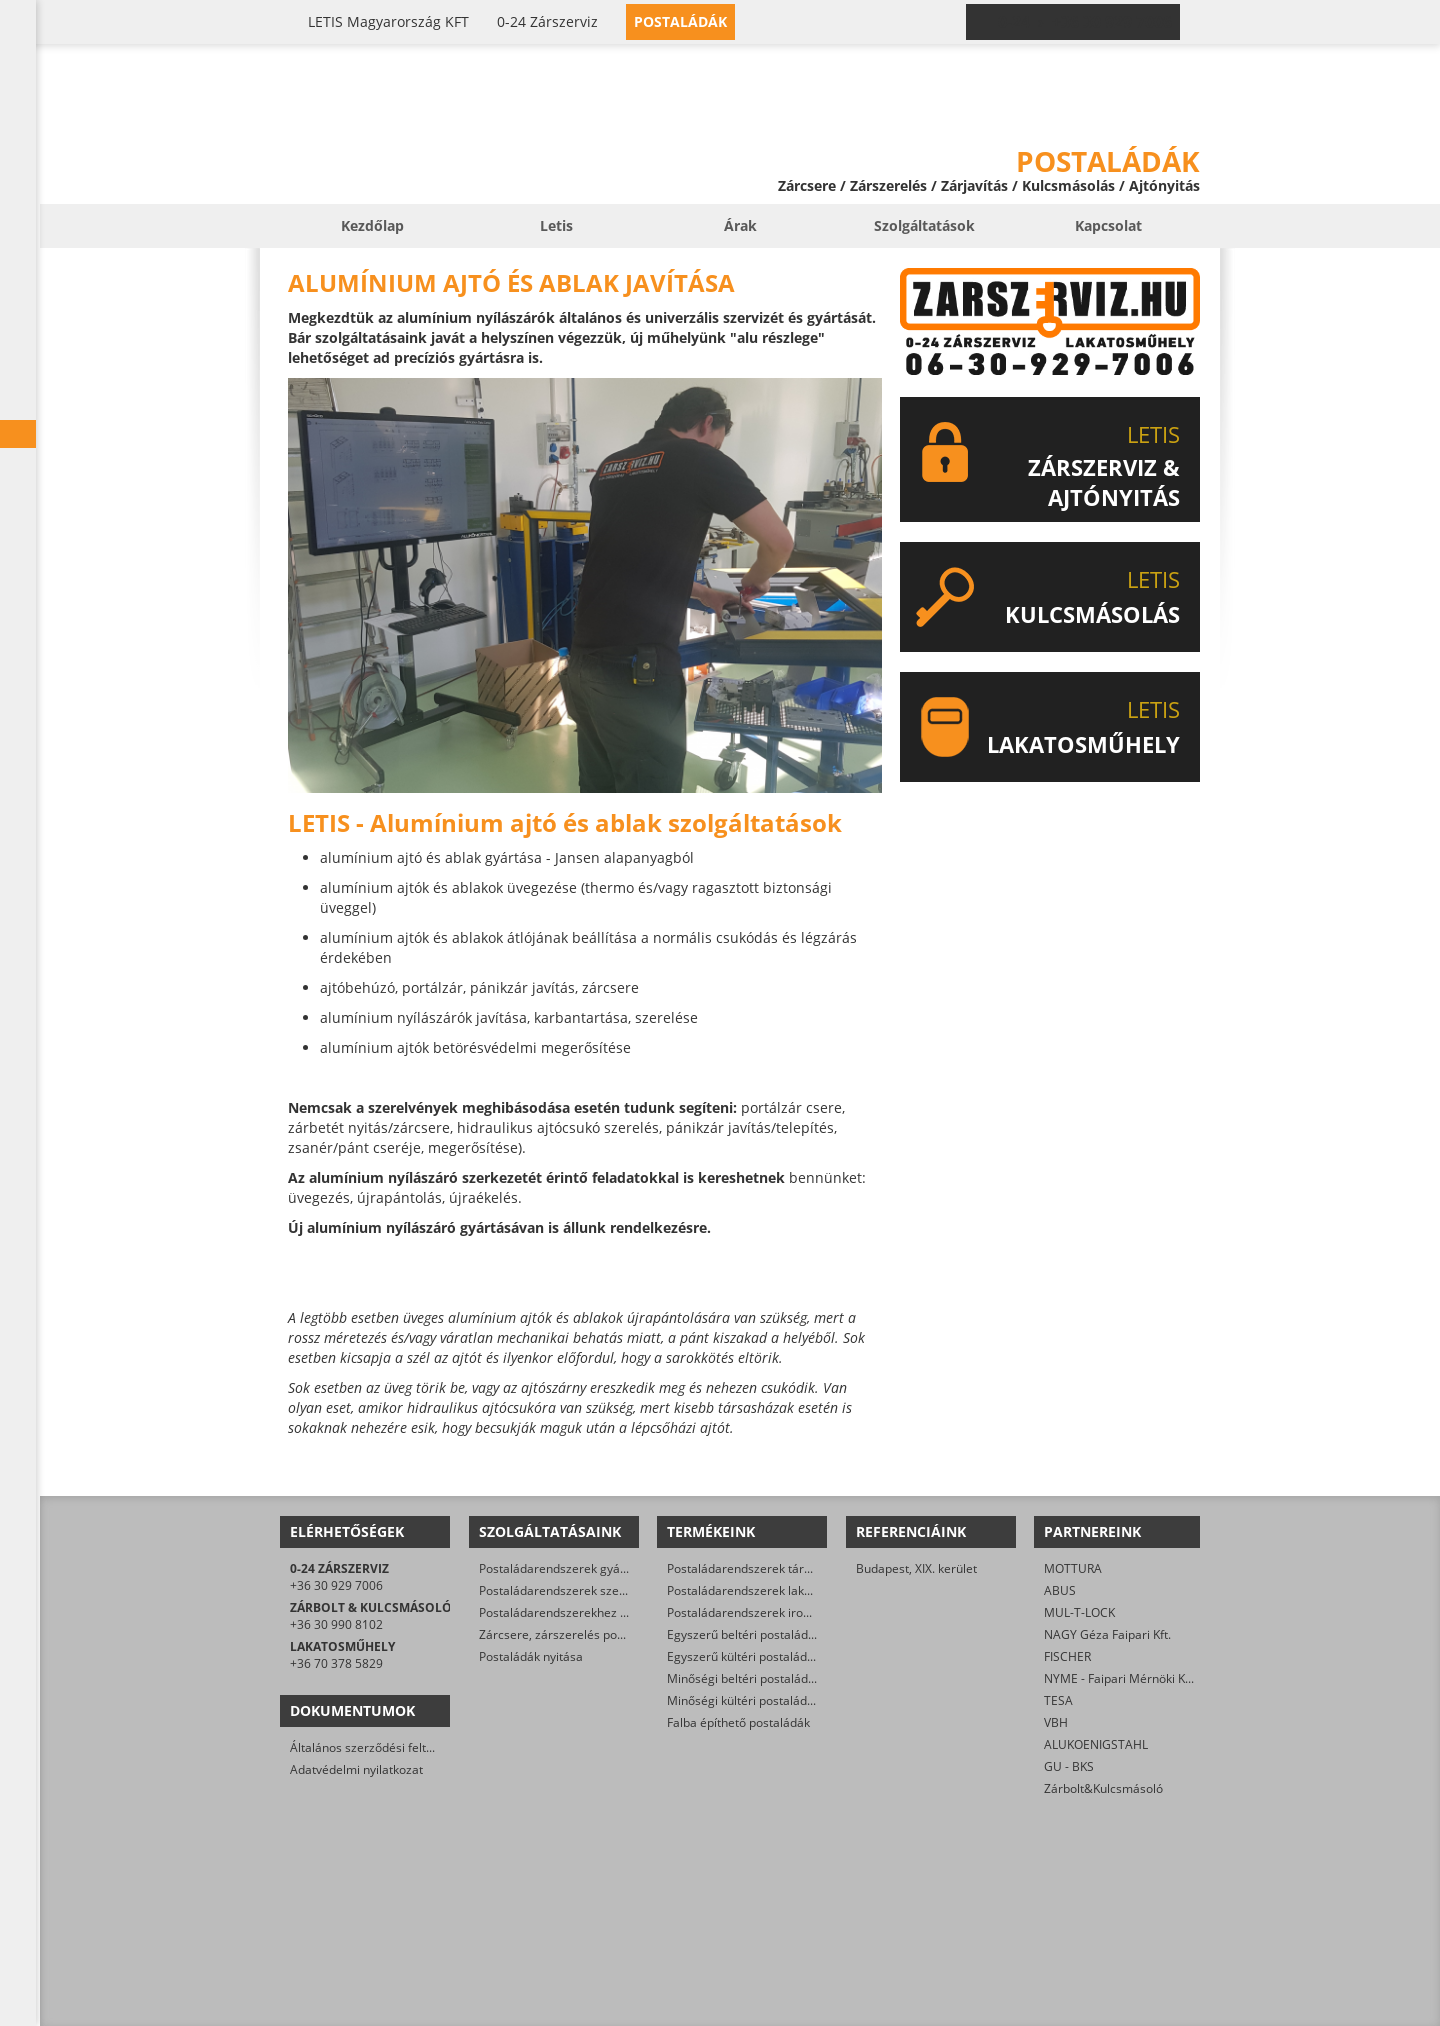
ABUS (1060, 1590)
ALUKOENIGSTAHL (1096, 1744)
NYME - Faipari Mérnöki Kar (1120, 1678)
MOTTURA (1073, 1568)
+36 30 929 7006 (336, 1585)
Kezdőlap (372, 225)
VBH (1056, 1722)
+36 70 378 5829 (336, 1663)
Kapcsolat (1108, 225)
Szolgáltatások (924, 225)
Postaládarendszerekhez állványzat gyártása (603, 1612)
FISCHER (1067, 1656)
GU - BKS (1069, 1766)
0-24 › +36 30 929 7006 (1085, 22)
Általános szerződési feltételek (375, 1747)
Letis (556, 225)
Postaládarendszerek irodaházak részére (781, 1612)
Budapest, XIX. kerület (916, 1568)
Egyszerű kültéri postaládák (743, 1656)
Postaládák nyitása (531, 1656)
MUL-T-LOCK (1079, 1612)
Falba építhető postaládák (738, 1722)
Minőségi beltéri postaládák (744, 1678)
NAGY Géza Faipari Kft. (1107, 1634)
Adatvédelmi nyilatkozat (356, 1769)
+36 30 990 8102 (336, 1624)
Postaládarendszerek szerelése (566, 1590)
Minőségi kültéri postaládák (743, 1700)
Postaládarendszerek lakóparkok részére (781, 1590)
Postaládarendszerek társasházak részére (784, 1568)
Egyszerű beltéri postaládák (744, 1634)
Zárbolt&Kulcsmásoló (1103, 1788)
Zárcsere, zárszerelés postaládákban (582, 1634)
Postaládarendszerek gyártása (564, 1568)
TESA (1058, 1700)
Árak (740, 225)
